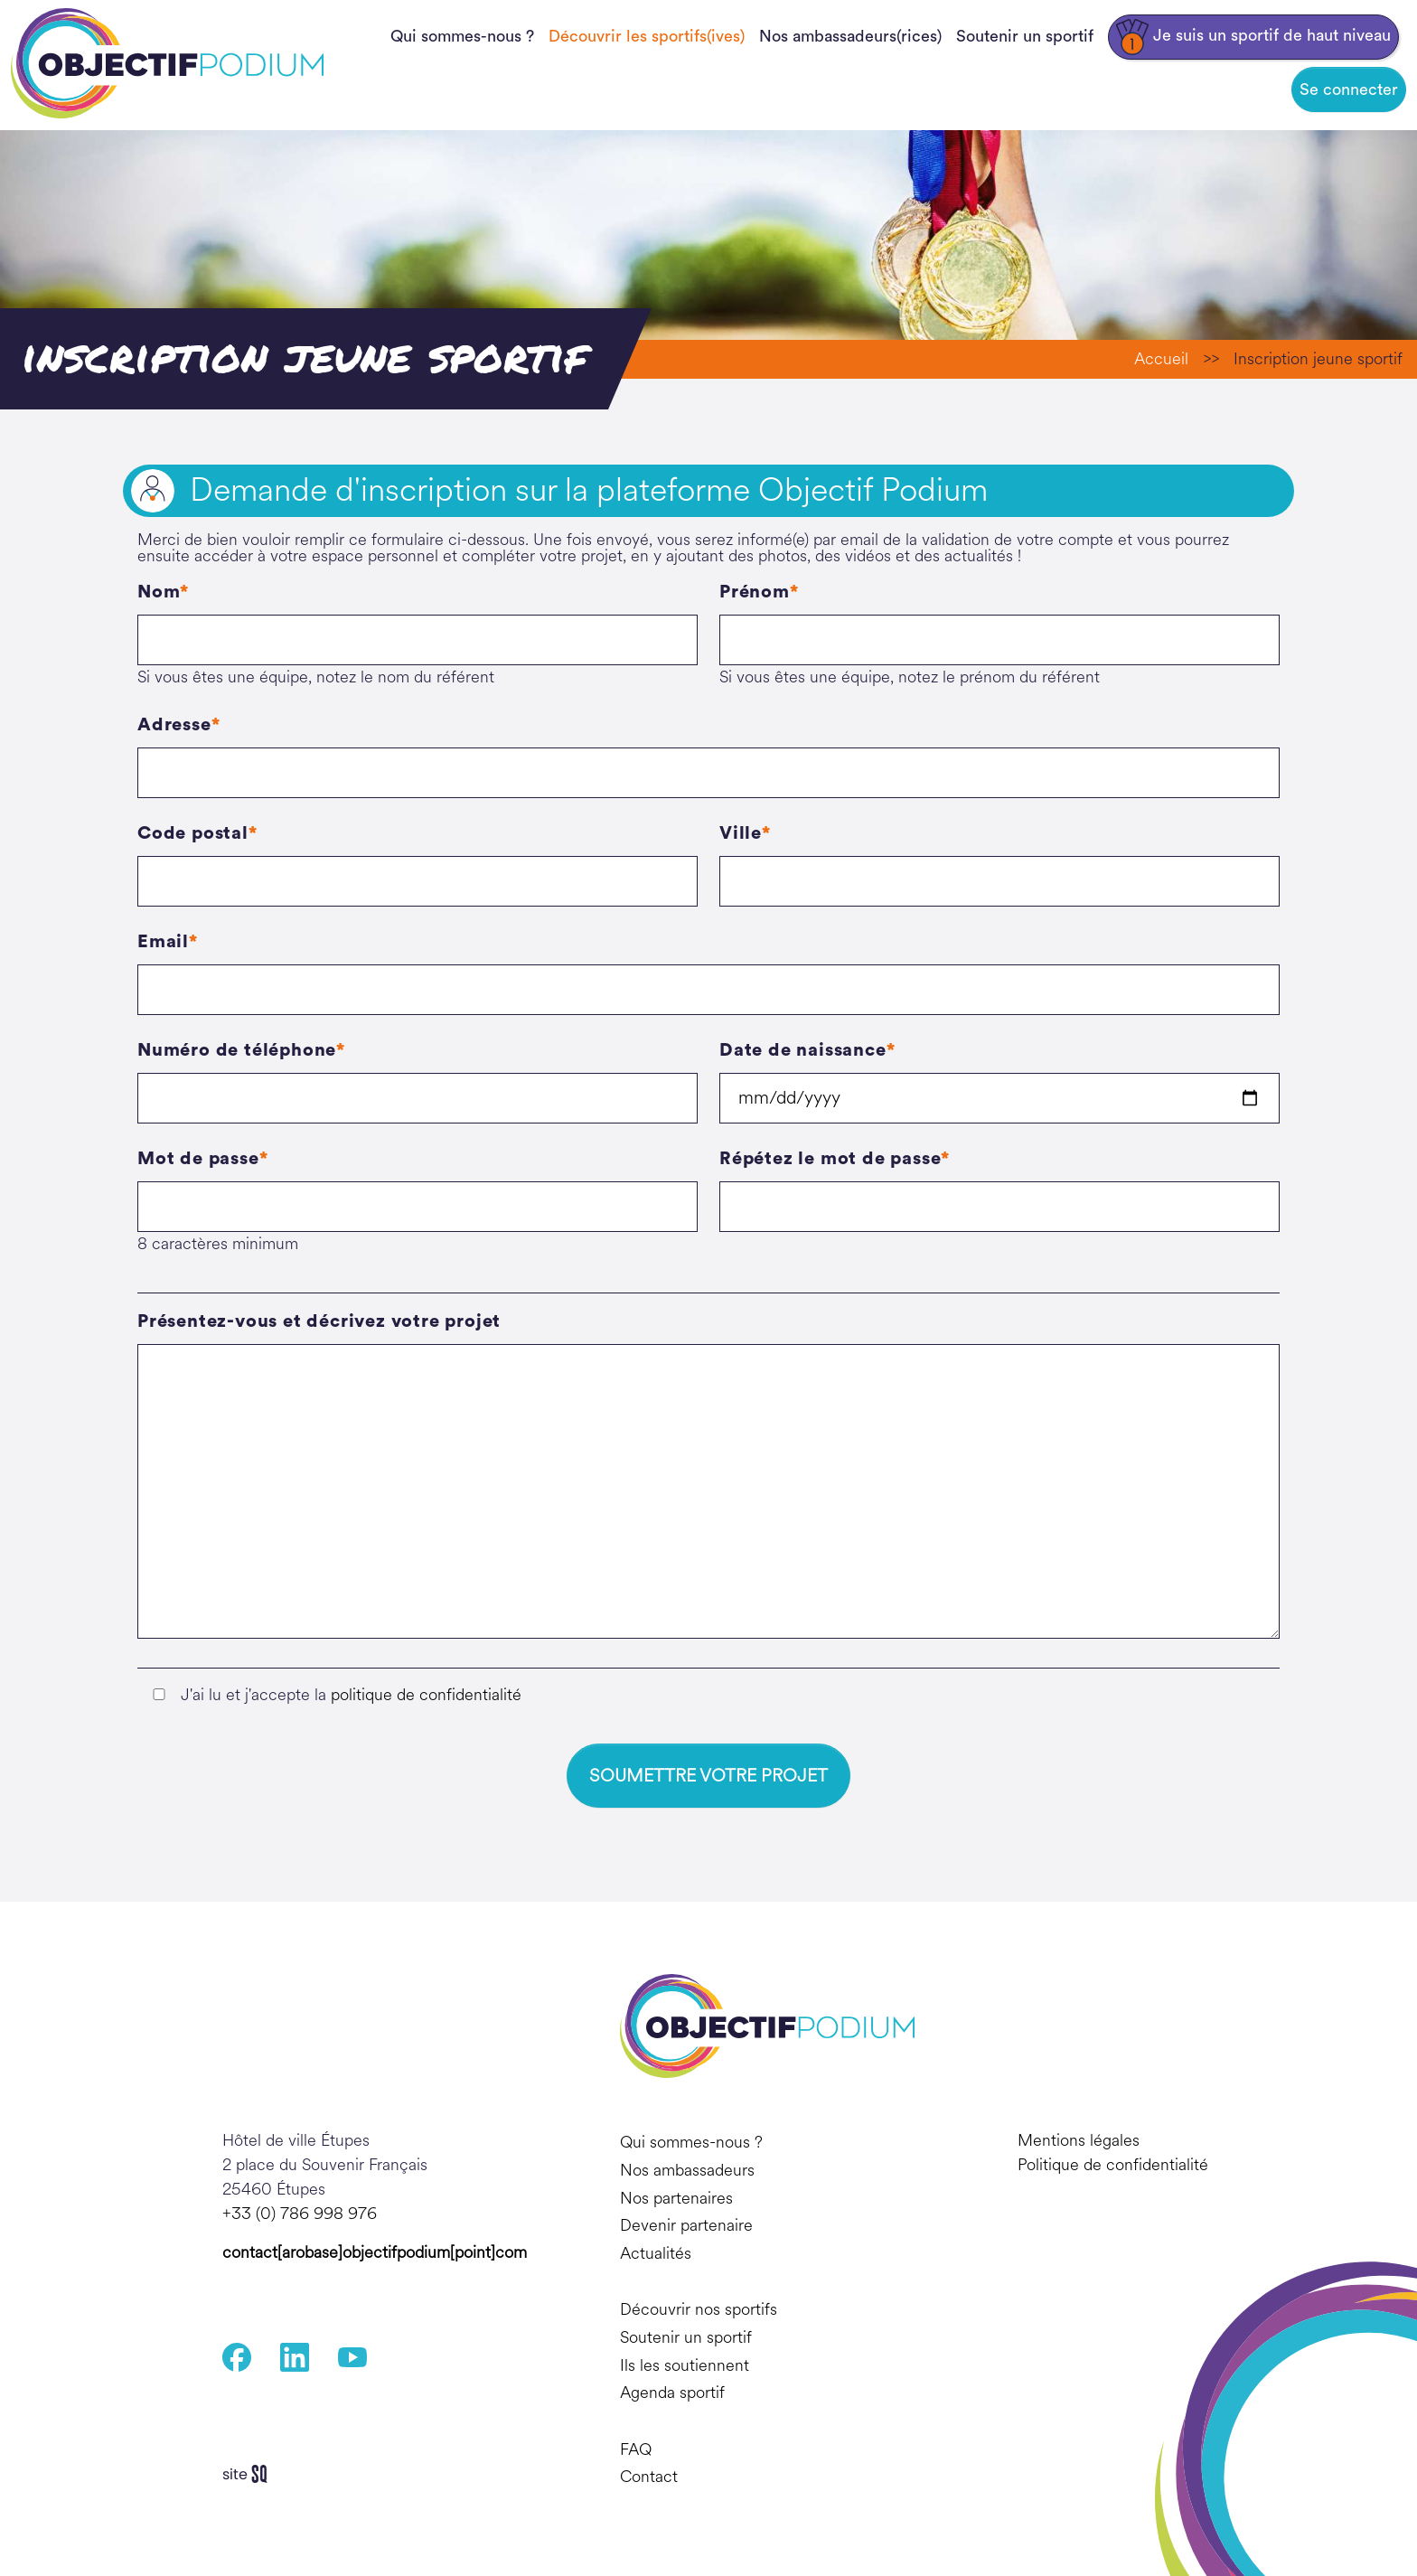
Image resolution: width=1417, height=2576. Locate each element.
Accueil (1161, 359)
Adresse (174, 725)
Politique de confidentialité (1113, 2165)
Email (163, 942)
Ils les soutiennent (684, 2365)
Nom (158, 592)
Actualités (655, 2253)
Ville (740, 833)
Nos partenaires (676, 2198)
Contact (649, 2476)
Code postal (193, 833)
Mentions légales (1079, 2141)
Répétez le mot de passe (830, 1159)
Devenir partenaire (686, 2225)
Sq (251, 2475)
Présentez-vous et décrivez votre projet (319, 1321)
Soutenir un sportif (1024, 36)
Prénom (754, 592)
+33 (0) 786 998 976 (299, 2214)
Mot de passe (198, 1159)
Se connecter (1349, 89)
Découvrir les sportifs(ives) (647, 36)
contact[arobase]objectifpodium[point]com (374, 2253)
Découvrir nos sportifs (698, 2309)
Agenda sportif (672, 2392)
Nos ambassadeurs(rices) (850, 36)
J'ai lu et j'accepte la (351, 1694)
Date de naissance (803, 1050)
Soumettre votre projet (708, 1775)
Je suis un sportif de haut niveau (1253, 37)
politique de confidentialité (426, 1694)
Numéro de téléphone (236, 1050)
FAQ (636, 2449)
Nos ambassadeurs (687, 2170)
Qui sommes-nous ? (462, 36)
